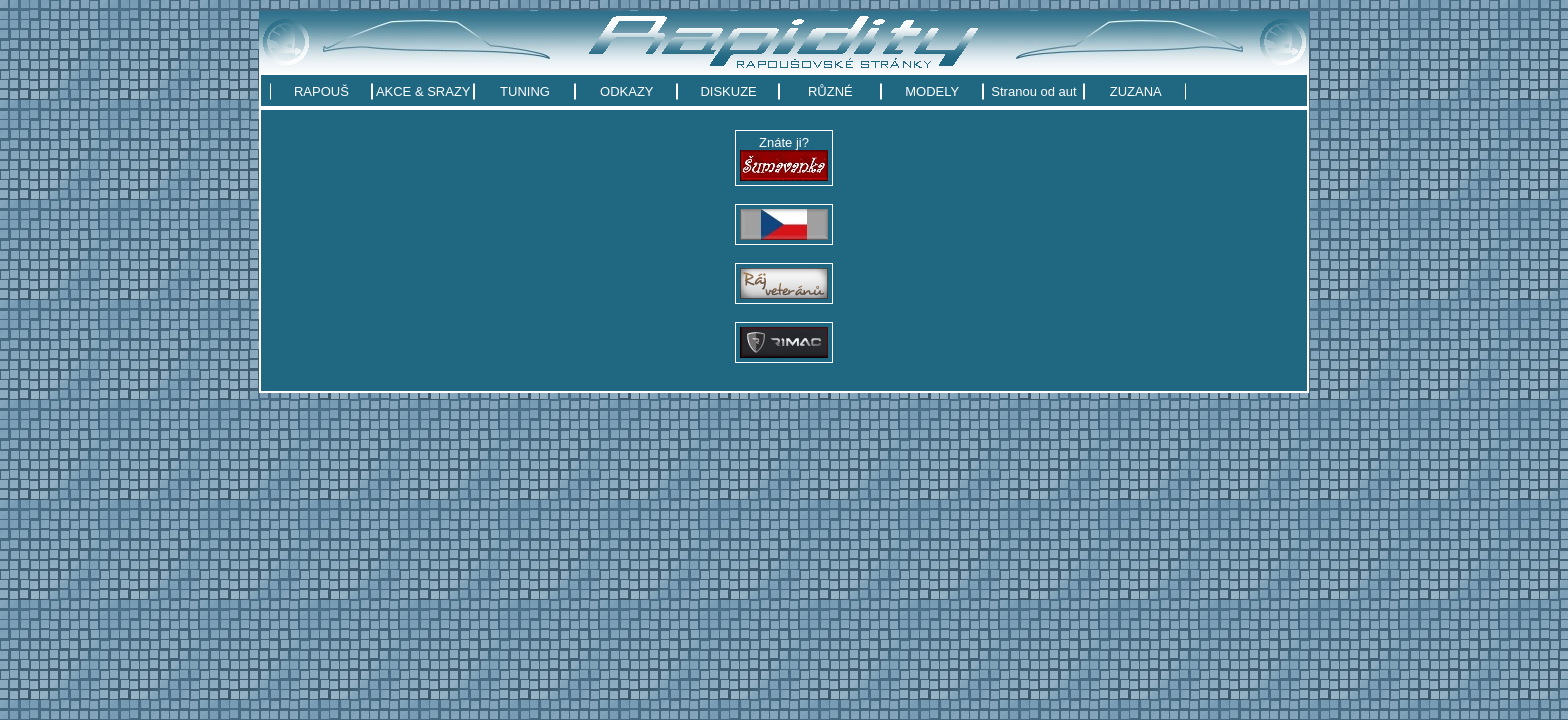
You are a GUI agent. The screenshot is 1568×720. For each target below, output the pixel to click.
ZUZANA (1136, 91)
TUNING (525, 91)
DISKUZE (728, 91)
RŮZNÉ (830, 91)
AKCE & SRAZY (423, 91)
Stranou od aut (1033, 91)
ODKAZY (626, 91)
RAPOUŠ (321, 91)
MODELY (932, 91)
